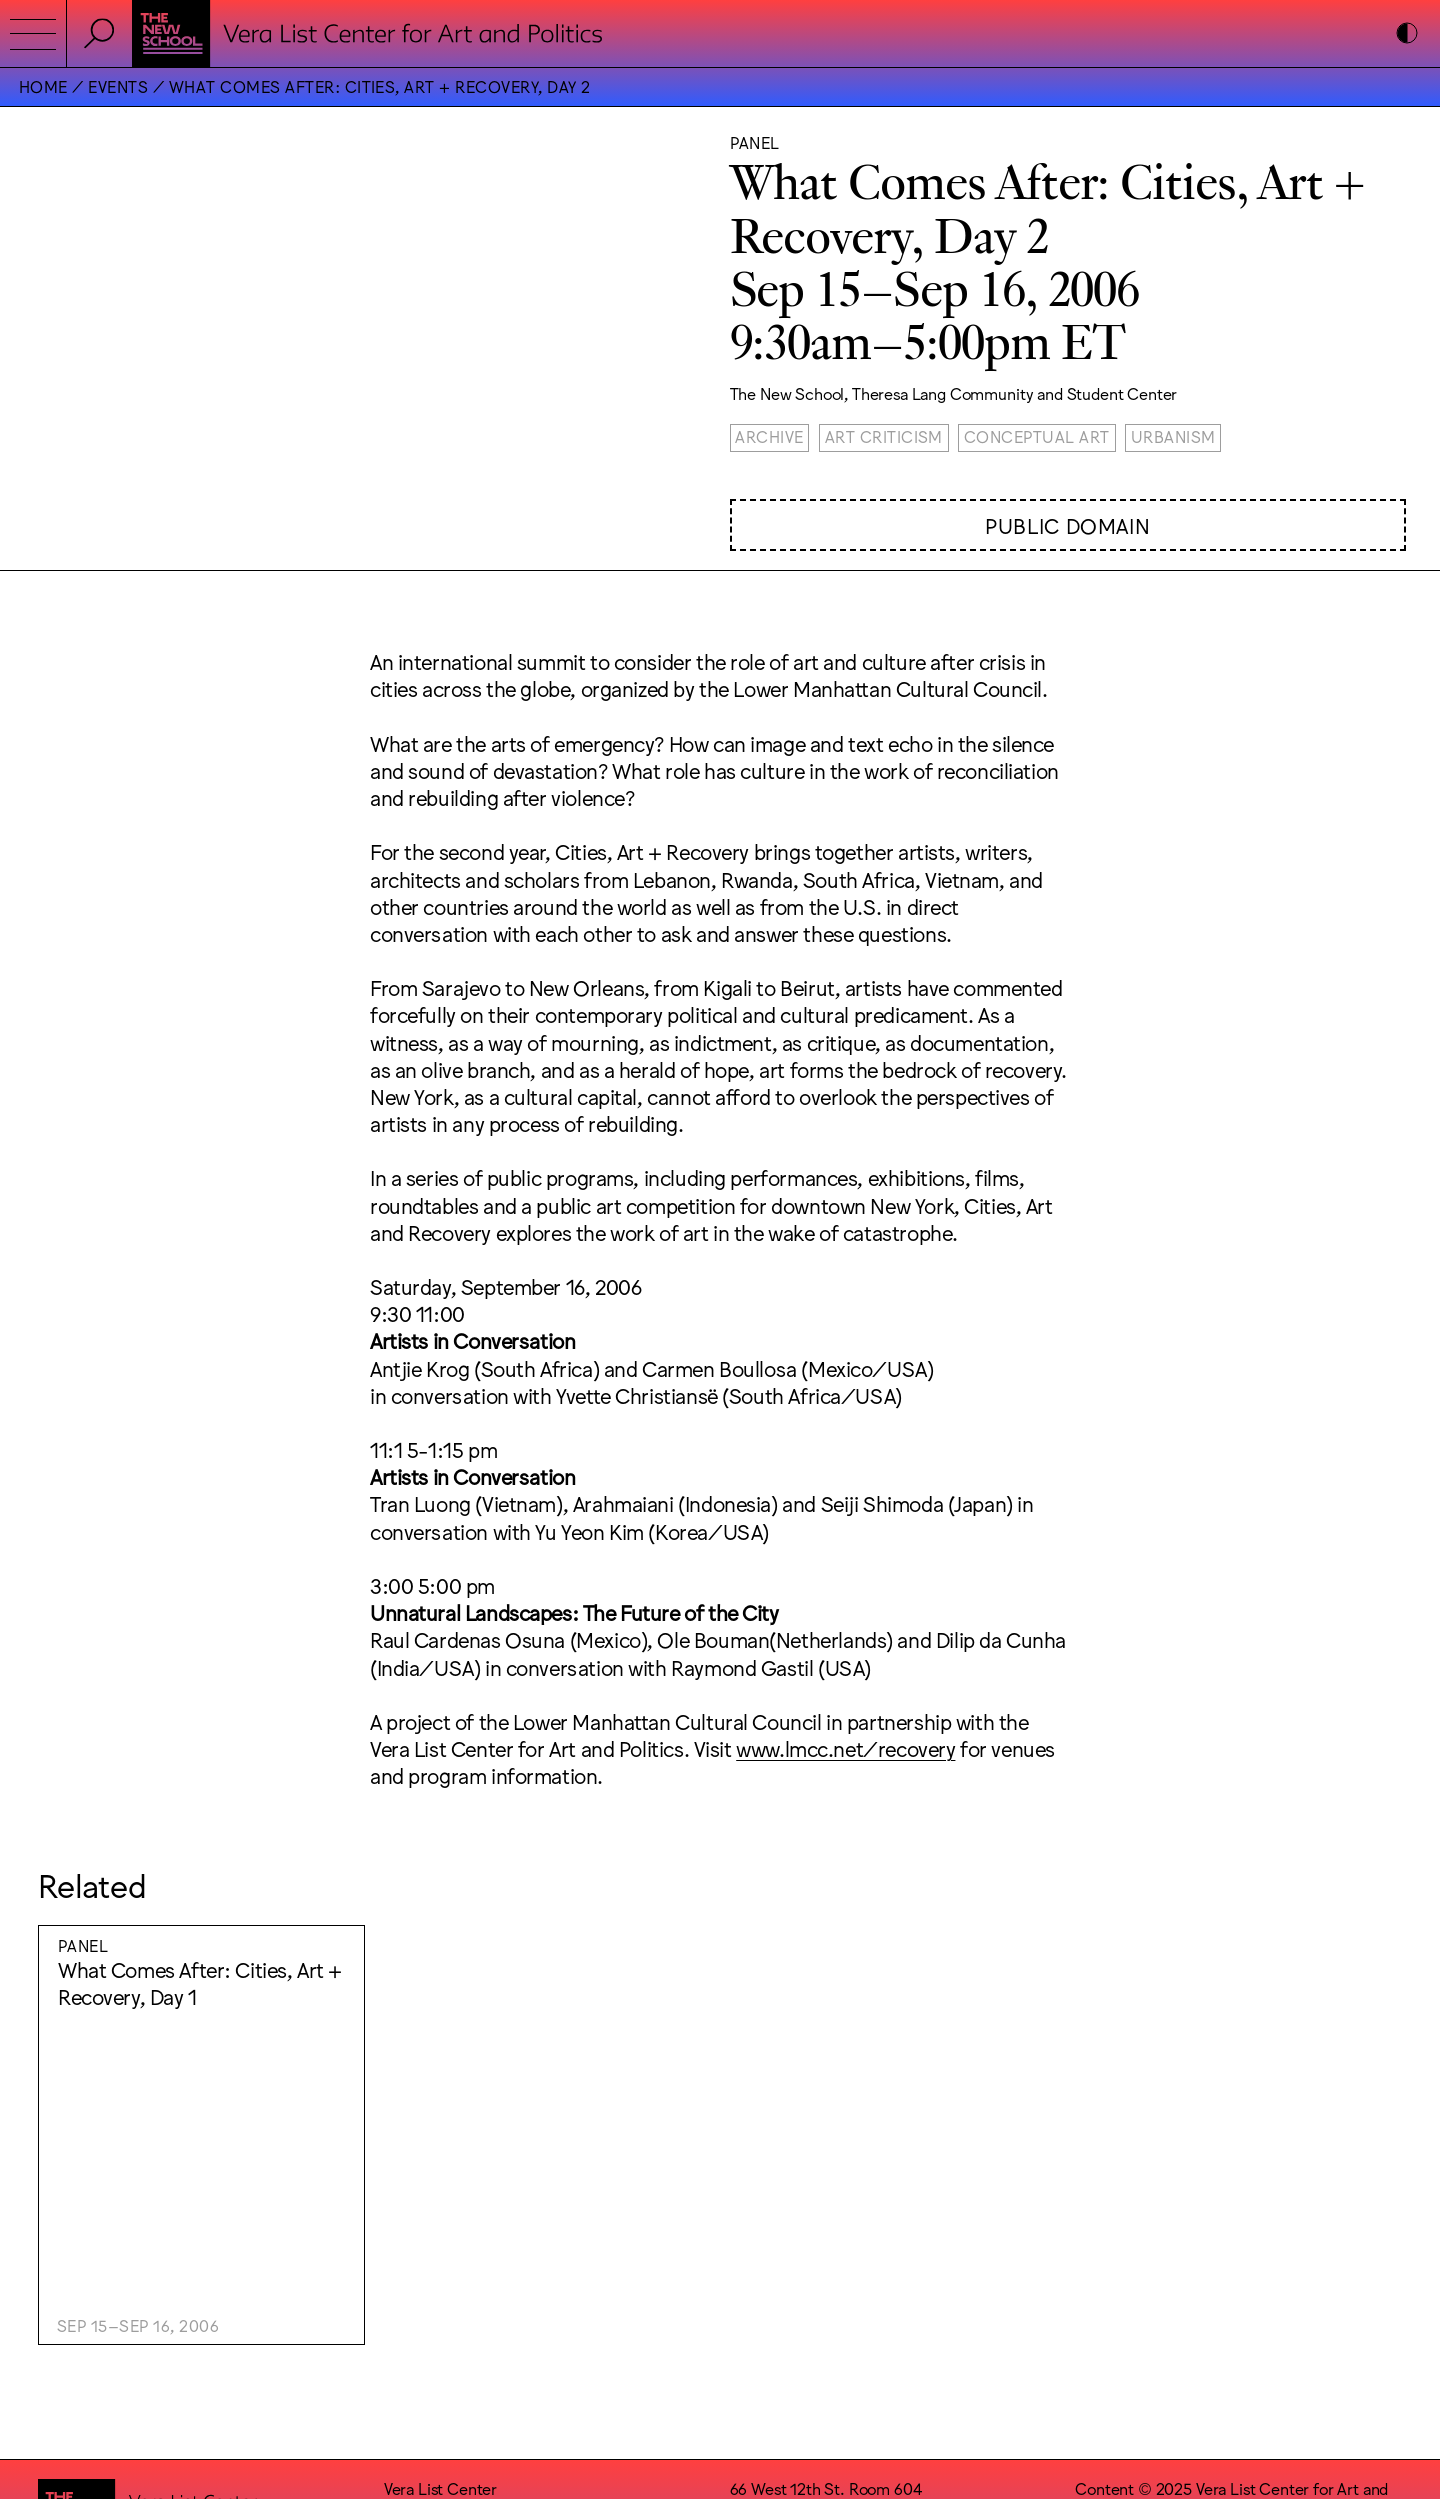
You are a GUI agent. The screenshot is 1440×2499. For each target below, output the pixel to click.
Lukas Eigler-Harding (1302, 2260)
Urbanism (1173, 436)
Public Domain (1067, 524)
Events (118, 86)
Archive (769, 436)
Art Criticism (884, 436)
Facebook (764, 2318)
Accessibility (774, 2279)
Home (43, 86)
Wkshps (1183, 2260)
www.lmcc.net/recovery (845, 1747)
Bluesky (757, 2337)
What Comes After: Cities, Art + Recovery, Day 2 (380, 86)
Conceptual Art (1037, 436)
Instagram (765, 2298)
